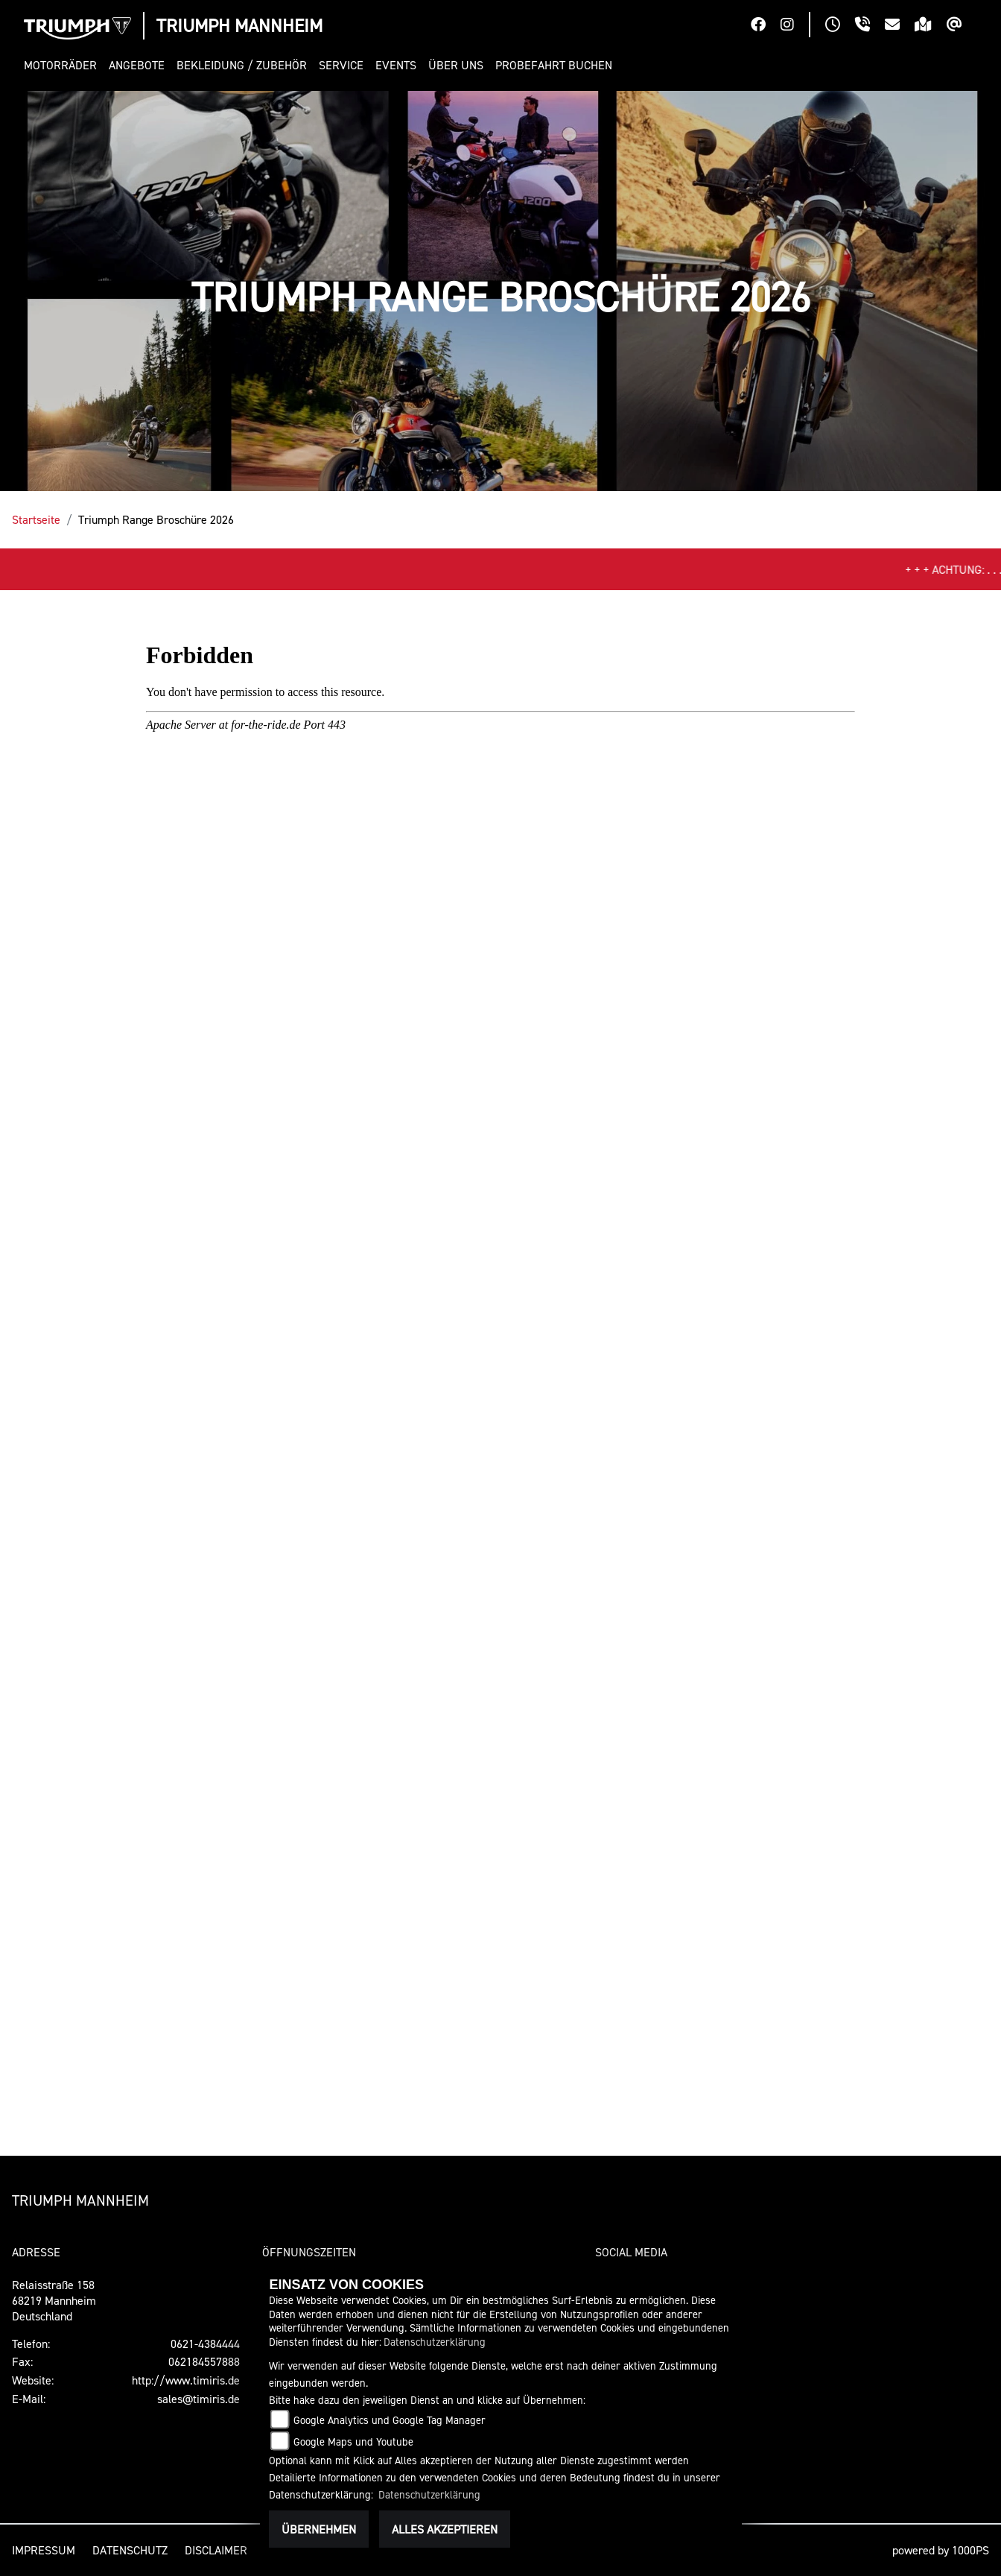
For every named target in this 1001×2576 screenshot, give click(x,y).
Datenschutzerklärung (435, 2341)
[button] (63, 65)
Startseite (36, 519)
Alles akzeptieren (445, 2529)
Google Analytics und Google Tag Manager (389, 2420)
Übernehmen (319, 2529)
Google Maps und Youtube (353, 2441)
